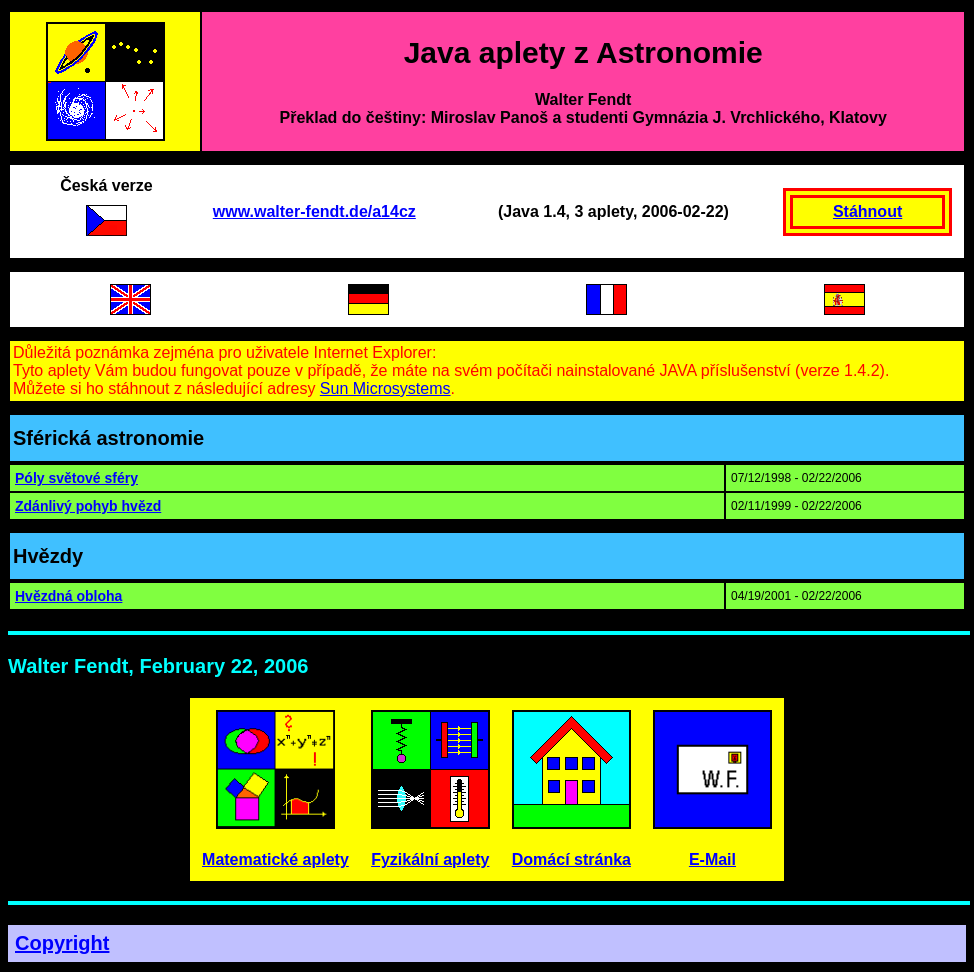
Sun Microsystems (385, 388)
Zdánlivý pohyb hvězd (88, 506)
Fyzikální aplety (430, 859)
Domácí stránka (571, 859)
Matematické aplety (275, 859)
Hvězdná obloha (68, 596)
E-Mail (712, 859)
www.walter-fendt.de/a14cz (314, 211)
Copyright (62, 943)
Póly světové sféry (76, 478)
